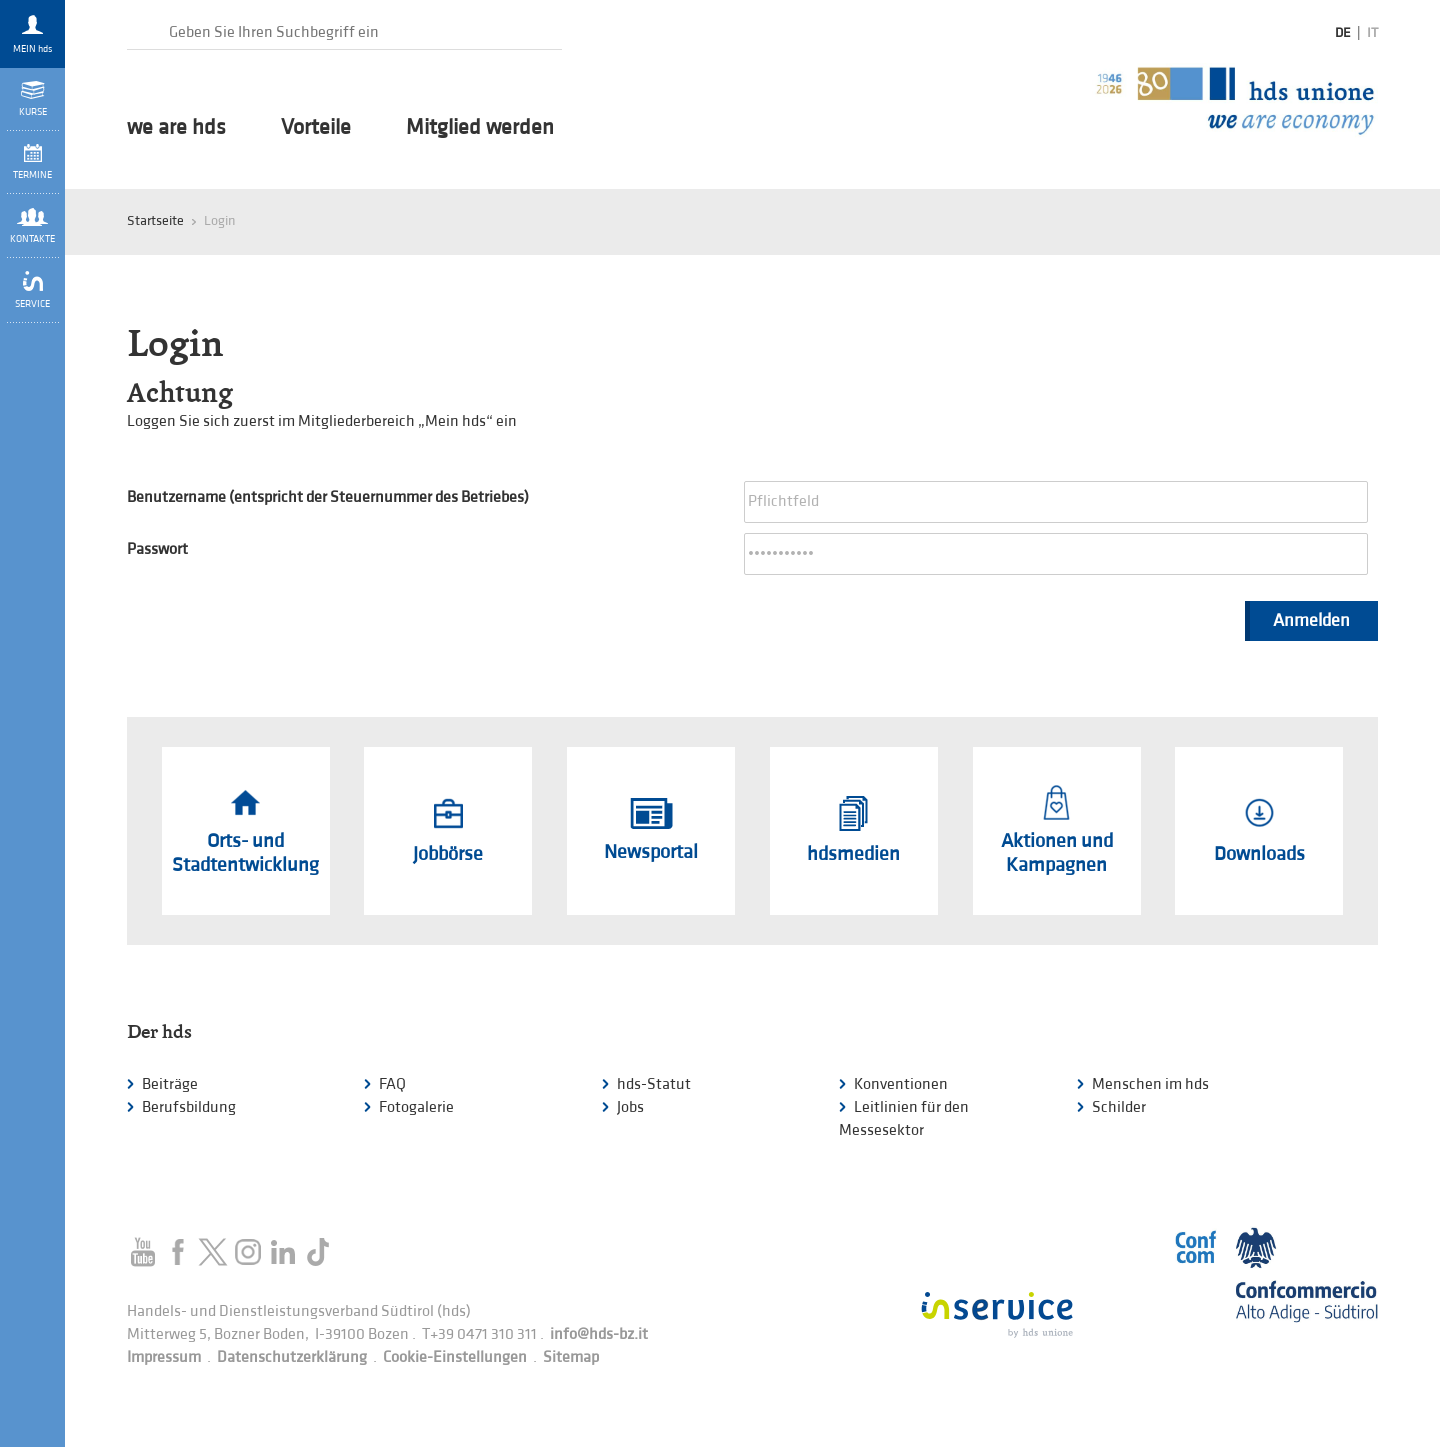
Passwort (157, 549)
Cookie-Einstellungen (455, 1357)
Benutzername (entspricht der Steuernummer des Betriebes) (328, 497)
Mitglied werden (480, 128)
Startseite (155, 220)
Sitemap (571, 1357)
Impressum (164, 1357)
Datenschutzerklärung (292, 1357)
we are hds (176, 128)
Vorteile (316, 128)
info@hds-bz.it (599, 1334)
